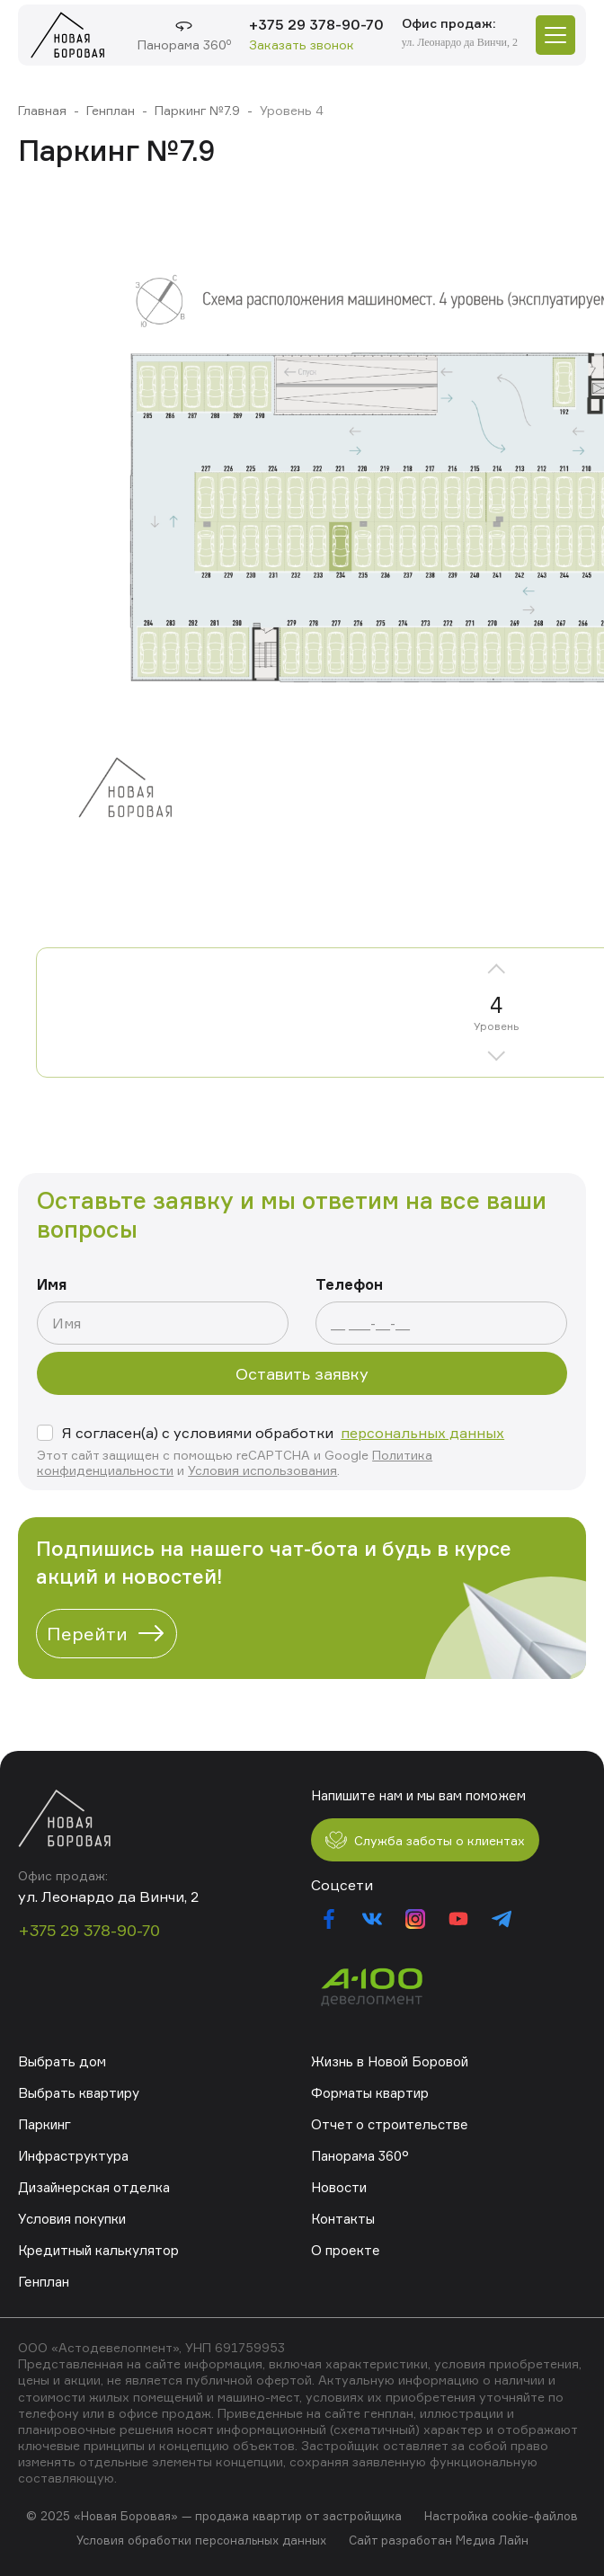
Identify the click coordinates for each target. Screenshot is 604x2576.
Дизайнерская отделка (94, 2187)
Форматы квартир (370, 2092)
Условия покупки (72, 2218)
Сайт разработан (400, 2540)
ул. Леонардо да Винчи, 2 (460, 42)
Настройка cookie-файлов (501, 2516)
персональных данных (422, 1433)
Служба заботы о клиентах (425, 1840)
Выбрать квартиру (78, 2092)
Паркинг (44, 2124)
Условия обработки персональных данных (201, 2540)
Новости (339, 2187)
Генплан (110, 110)
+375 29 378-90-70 (316, 24)
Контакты (343, 2218)
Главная (42, 110)
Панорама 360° (360, 2155)
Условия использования (262, 1470)
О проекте (345, 2250)
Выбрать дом (62, 2061)
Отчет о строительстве (389, 2124)
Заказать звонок (301, 44)
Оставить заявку (302, 1373)
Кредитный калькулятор (98, 2250)
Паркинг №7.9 (197, 110)
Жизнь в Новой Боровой (389, 2061)
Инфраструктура (73, 2155)
